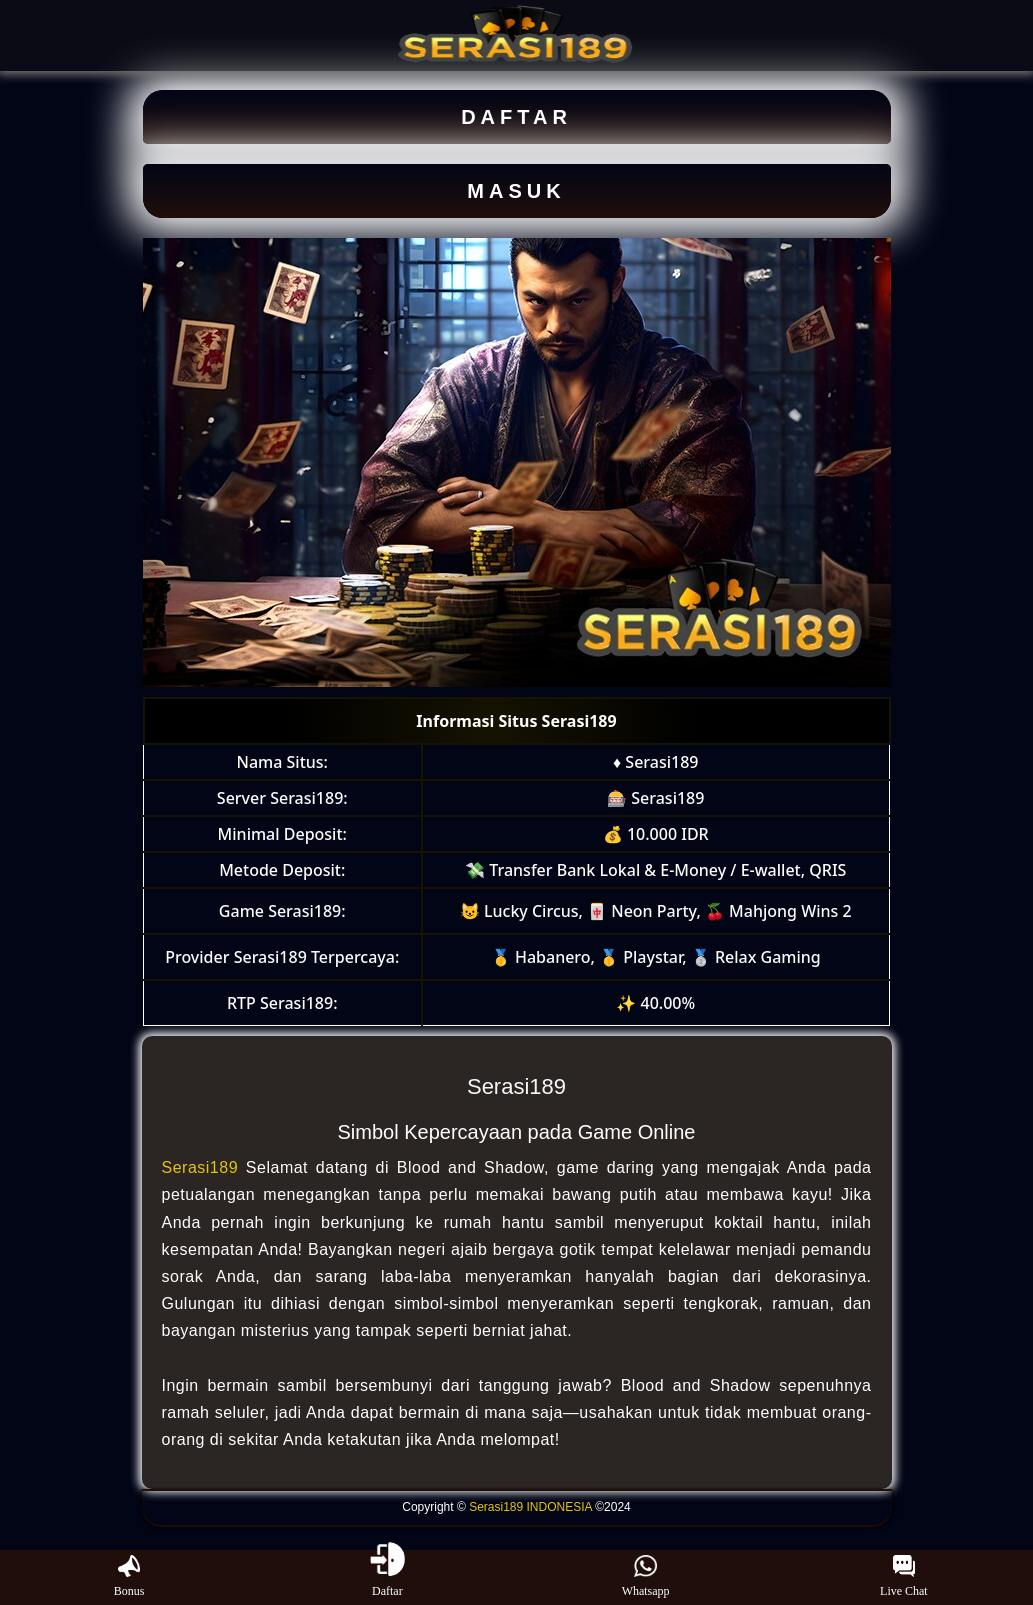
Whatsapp (646, 1577)
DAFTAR (516, 117)
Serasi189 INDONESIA (530, 1507)
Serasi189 (200, 1167)
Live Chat (904, 1577)
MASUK (516, 191)
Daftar (388, 1577)
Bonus (129, 1577)
